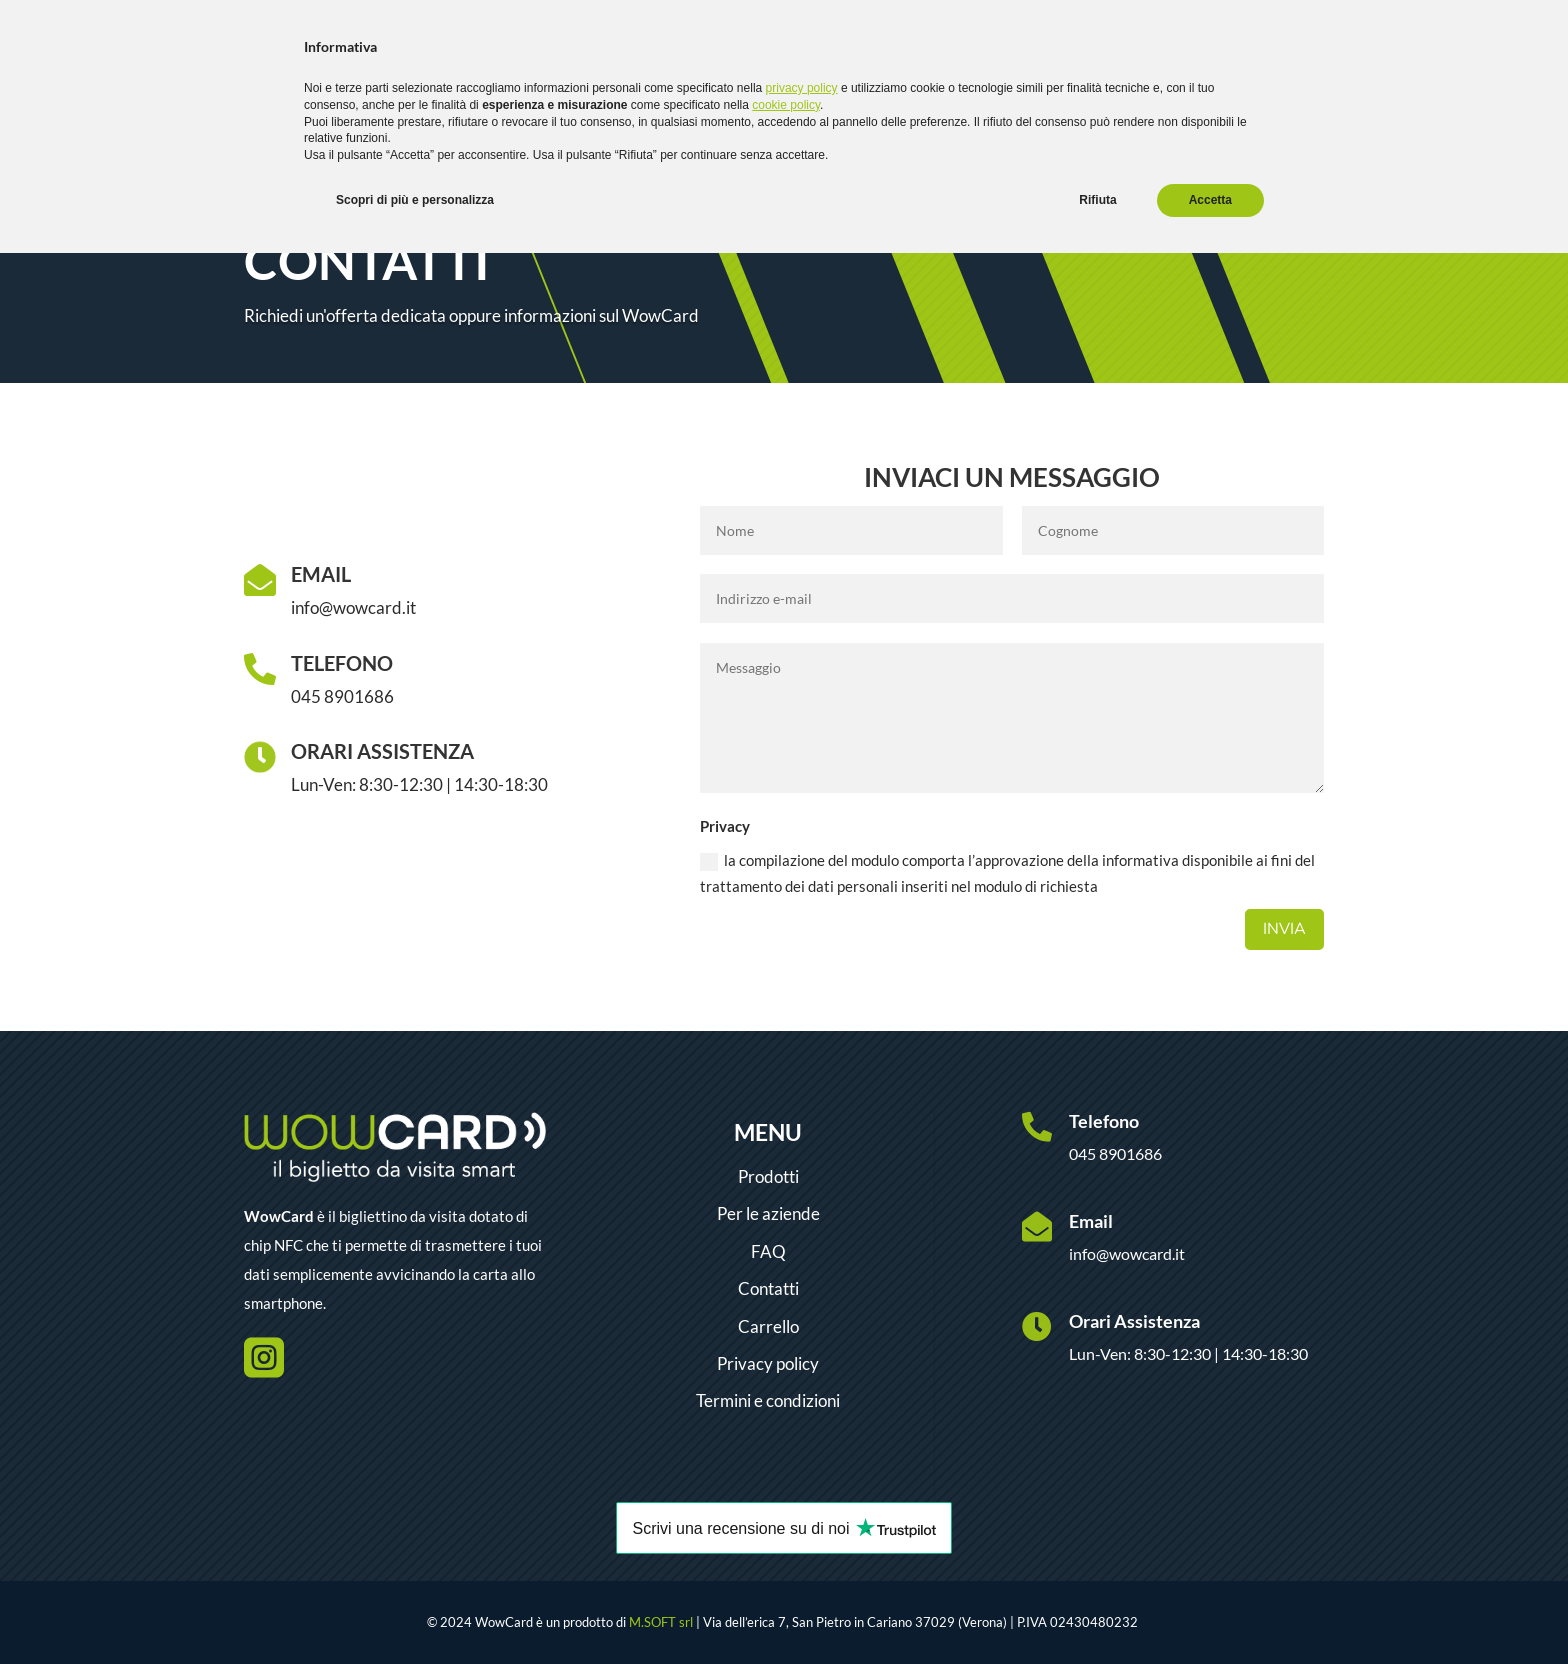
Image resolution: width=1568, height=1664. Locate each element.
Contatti (768, 1288)
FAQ (768, 1251)
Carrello (768, 1326)
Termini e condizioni (768, 1400)
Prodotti (768, 1176)
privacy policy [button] (802, 88)
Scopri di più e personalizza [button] (415, 200)
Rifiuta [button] (1097, 200)
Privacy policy (768, 1363)
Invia (1284, 929)
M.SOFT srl (661, 1622)
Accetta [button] (1210, 200)
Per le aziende (768, 1213)
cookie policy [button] (786, 105)
